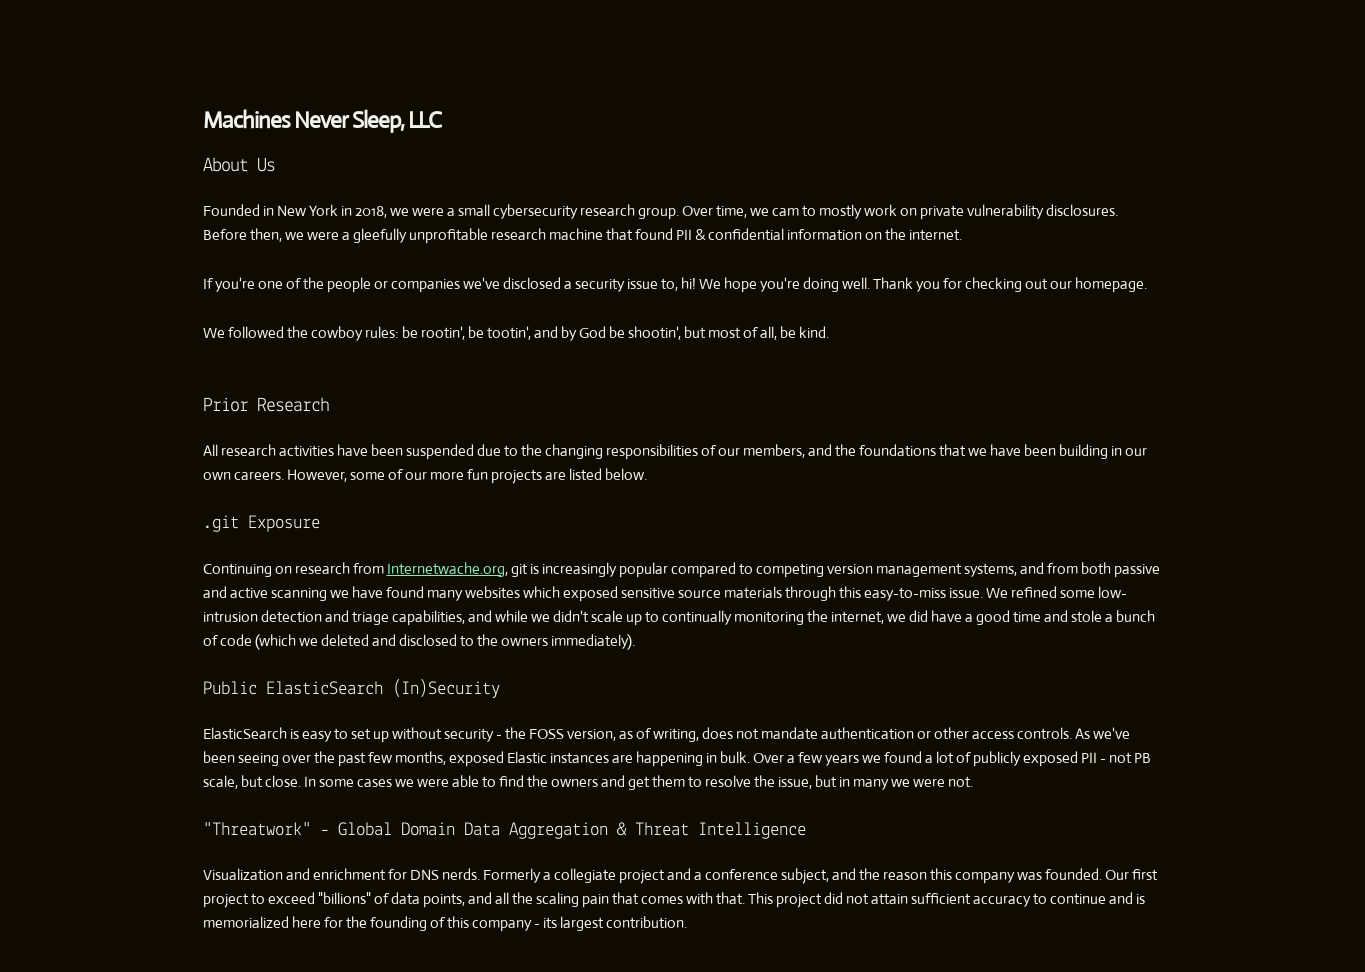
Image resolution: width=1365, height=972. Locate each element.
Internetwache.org (446, 568)
